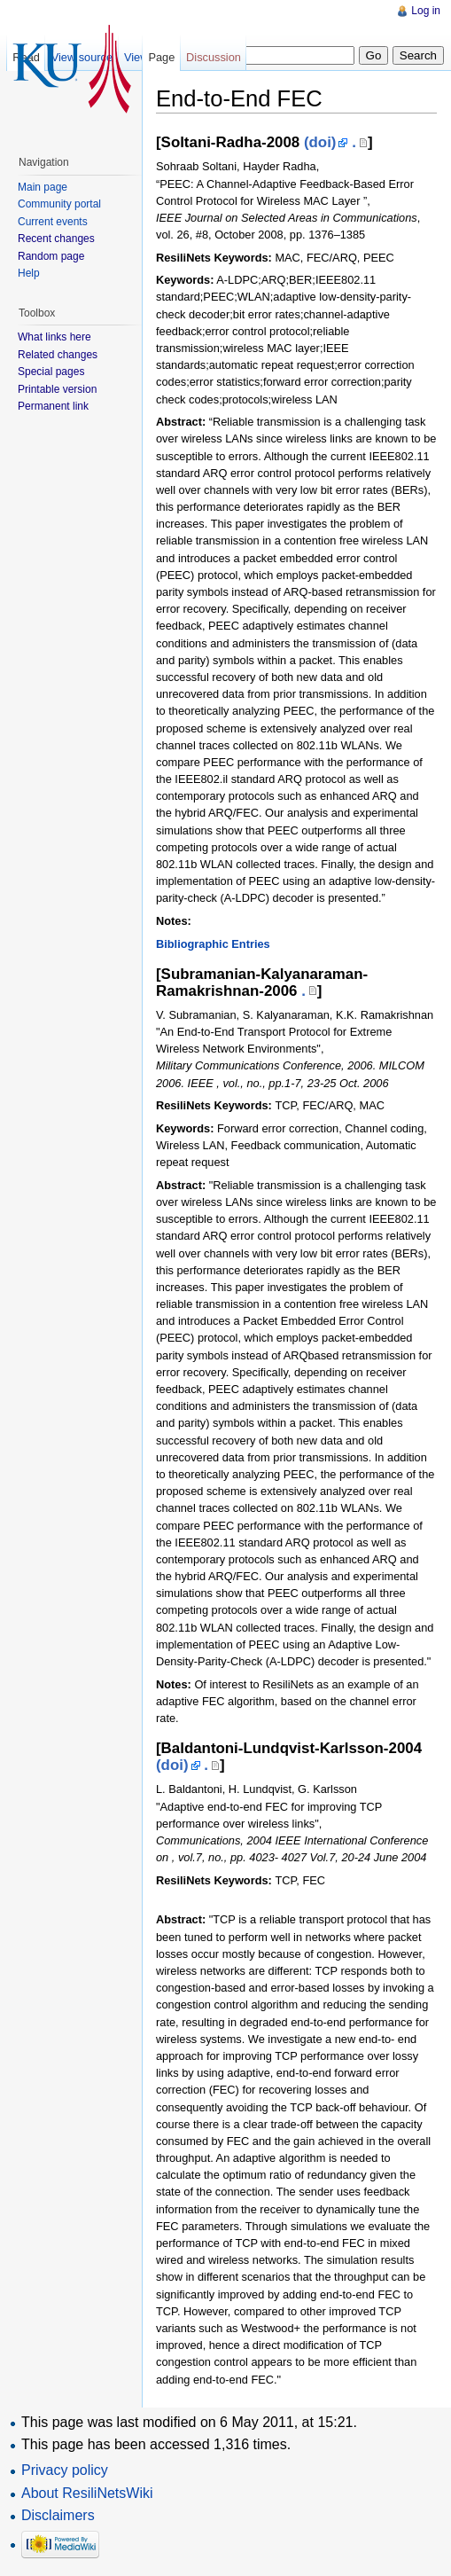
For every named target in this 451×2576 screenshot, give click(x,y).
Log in (425, 10)
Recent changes (56, 238)
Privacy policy (64, 2470)
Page (161, 57)
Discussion (213, 57)
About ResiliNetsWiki (86, 2493)
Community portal (59, 204)
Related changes (57, 354)
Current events (53, 221)
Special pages (51, 371)
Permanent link (53, 406)
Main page (42, 187)
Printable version (57, 389)
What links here (54, 337)
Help (29, 273)
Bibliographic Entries (213, 944)
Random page (51, 256)
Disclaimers (58, 2515)
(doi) (320, 142)
